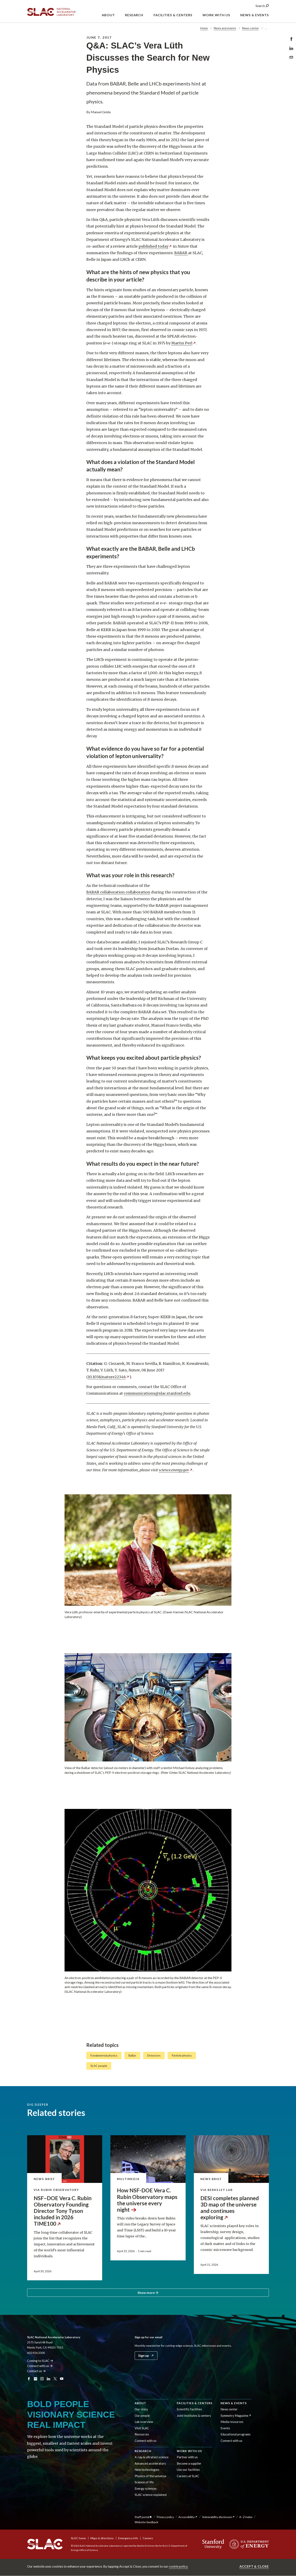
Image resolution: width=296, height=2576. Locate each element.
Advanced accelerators (150, 2463)
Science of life (144, 2482)
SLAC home (78, 2538)
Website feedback (146, 2522)
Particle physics (182, 2055)
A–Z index (245, 2517)
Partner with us (187, 2457)
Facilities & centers (194, 2403)
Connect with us (145, 2440)
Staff (143, 2517)
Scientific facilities (189, 2409)
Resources (142, 2434)
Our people (142, 2415)
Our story (141, 2409)
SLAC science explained (150, 2494)
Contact (36, 2371)
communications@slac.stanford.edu (157, 1393)
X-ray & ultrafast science (152, 2457)
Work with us (189, 2451)
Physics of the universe (150, 2476)
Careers (148, 2538)
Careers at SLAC (188, 2476)
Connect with (40, 2366)
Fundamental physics (103, 2055)
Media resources (232, 2422)
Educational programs (236, 2434)
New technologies (147, 2469)
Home (204, 28)
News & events (234, 2403)
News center (250, 28)
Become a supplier (189, 2463)
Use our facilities (188, 2469)
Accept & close (254, 2566)
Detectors (154, 2055)
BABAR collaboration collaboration (118, 892)
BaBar (132, 2055)
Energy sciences (146, 2488)
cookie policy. (178, 2566)
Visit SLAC (142, 2428)
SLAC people (98, 2066)
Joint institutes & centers (194, 2415)
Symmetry (236, 2415)
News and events (225, 28)
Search (262, 6)
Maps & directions (102, 2538)
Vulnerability (218, 2517)
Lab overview (144, 2422)
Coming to (40, 2360)
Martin (183, 342)
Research (143, 2451)
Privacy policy (165, 2517)
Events (225, 2428)
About (140, 2403)
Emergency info (128, 2538)
